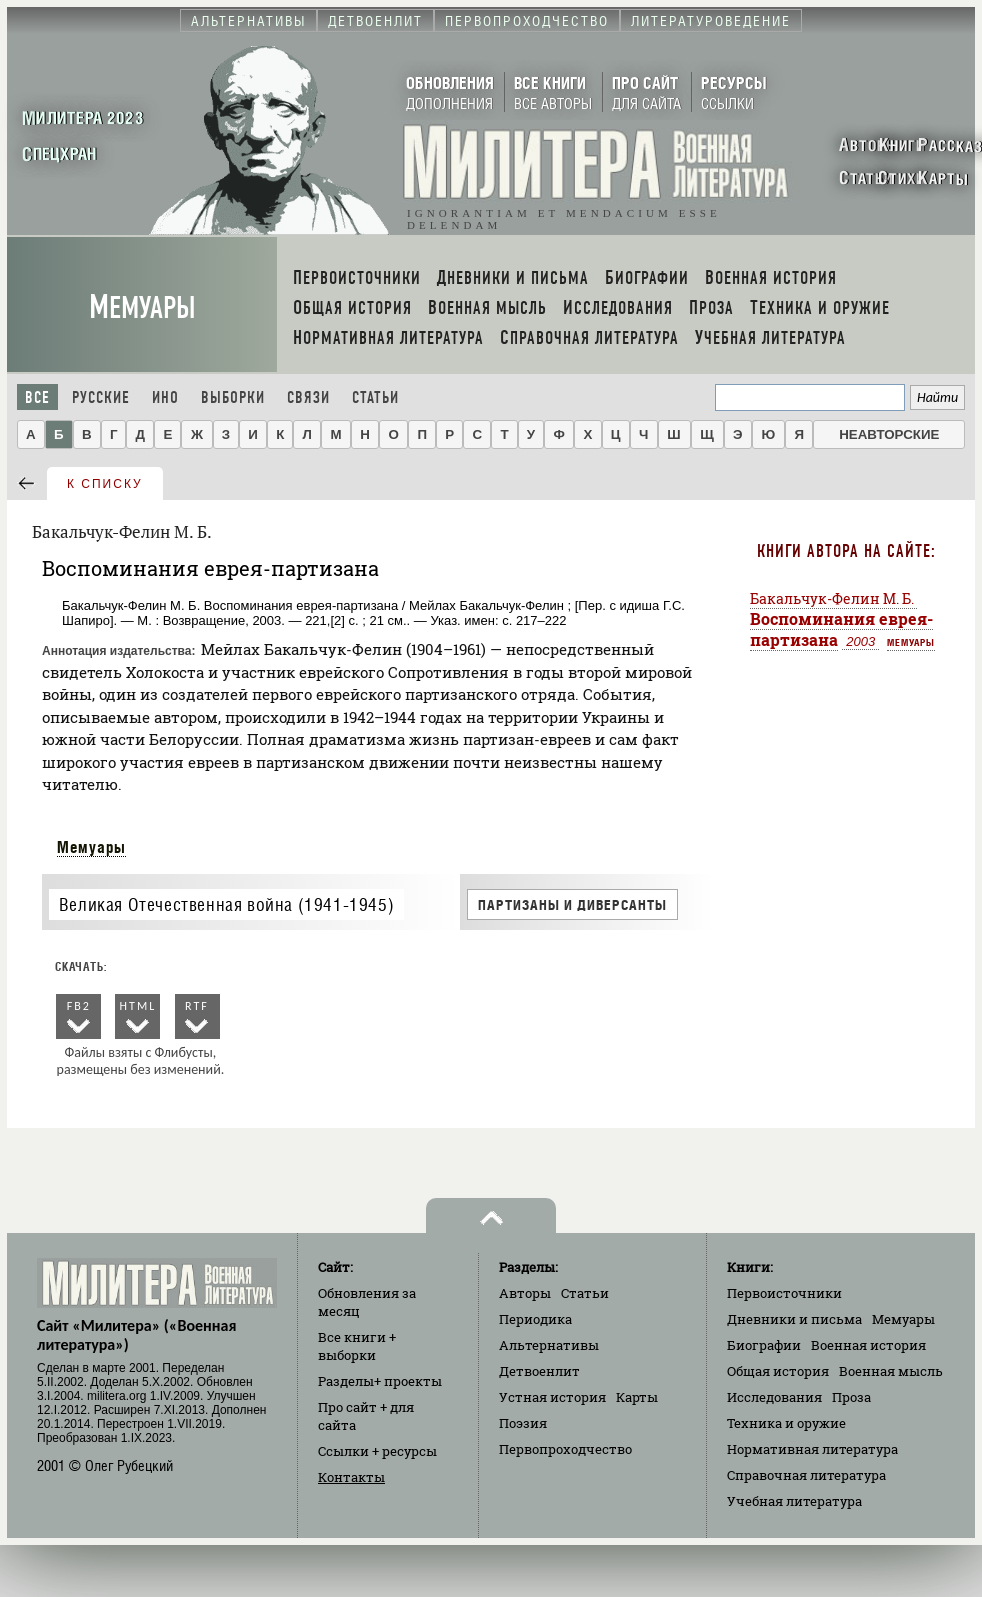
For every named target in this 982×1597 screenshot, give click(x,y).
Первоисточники (784, 1293)
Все (37, 397)
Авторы (525, 1293)
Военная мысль (891, 1371)
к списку (105, 484)
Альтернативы (549, 1345)
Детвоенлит (539, 1371)
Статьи (375, 397)
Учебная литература (794, 1501)
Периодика (535, 1319)
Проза (851, 1397)
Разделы (380, 1381)
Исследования (774, 1397)
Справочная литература (806, 1475)
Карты (637, 1397)
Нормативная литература (812, 1449)
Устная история (552, 1397)
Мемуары (142, 307)
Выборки (233, 397)
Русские (101, 397)
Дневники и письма (794, 1319)
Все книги (357, 1346)
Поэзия (523, 1423)
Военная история (868, 1345)
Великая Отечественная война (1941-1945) (226, 904)
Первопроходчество (565, 1449)
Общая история (778, 1371)
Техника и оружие (786, 1423)
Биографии (764, 1345)
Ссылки (377, 1451)
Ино (165, 397)
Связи (308, 397)
